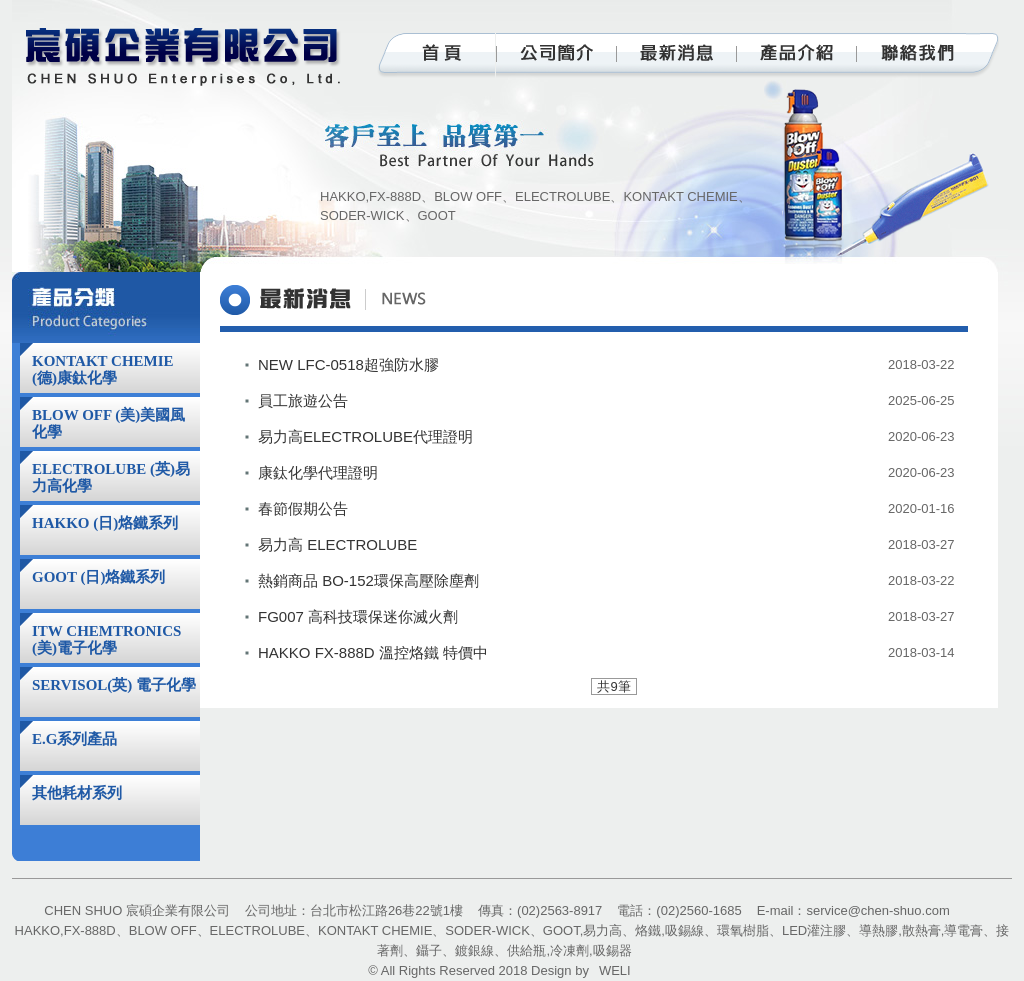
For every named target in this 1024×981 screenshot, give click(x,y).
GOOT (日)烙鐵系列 (98, 577)
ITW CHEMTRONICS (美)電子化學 (106, 639)
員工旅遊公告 (303, 400)
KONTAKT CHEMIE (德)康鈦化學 (103, 369)
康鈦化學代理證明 (318, 472)
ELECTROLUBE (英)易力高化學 (111, 477)
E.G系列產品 (74, 739)
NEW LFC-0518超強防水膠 (348, 364)
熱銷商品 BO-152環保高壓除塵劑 (368, 580)
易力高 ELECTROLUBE (337, 544)
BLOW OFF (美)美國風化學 (108, 423)
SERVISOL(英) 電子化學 (114, 685)
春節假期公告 (303, 508)
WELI (615, 970)
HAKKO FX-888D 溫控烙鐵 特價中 (373, 652)
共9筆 (613, 686)
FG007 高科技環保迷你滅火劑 (358, 616)
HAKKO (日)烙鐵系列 (105, 523)
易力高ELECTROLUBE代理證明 (365, 436)
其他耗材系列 (77, 793)
